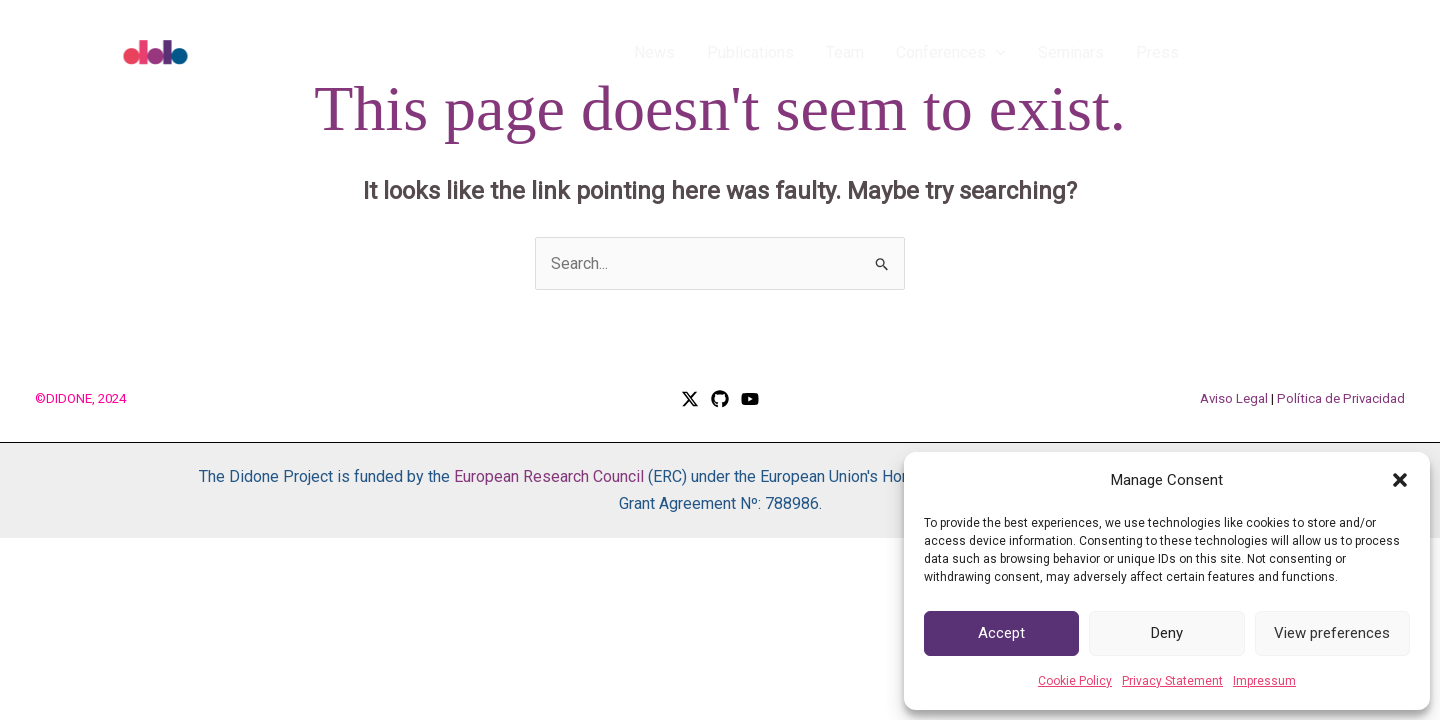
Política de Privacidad (1341, 398)
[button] (1400, 480)
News (654, 52)
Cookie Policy (1075, 681)
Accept (1001, 633)
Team (845, 52)
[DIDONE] (200, 51)
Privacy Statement (1172, 681)
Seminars (1071, 52)
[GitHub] (720, 399)
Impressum (1264, 681)
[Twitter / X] (690, 399)
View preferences (1332, 633)
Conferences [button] (951, 53)
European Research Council (549, 476)
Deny (1167, 633)
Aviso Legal (1234, 398)
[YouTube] (750, 399)
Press (1157, 52)
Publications (750, 52)
